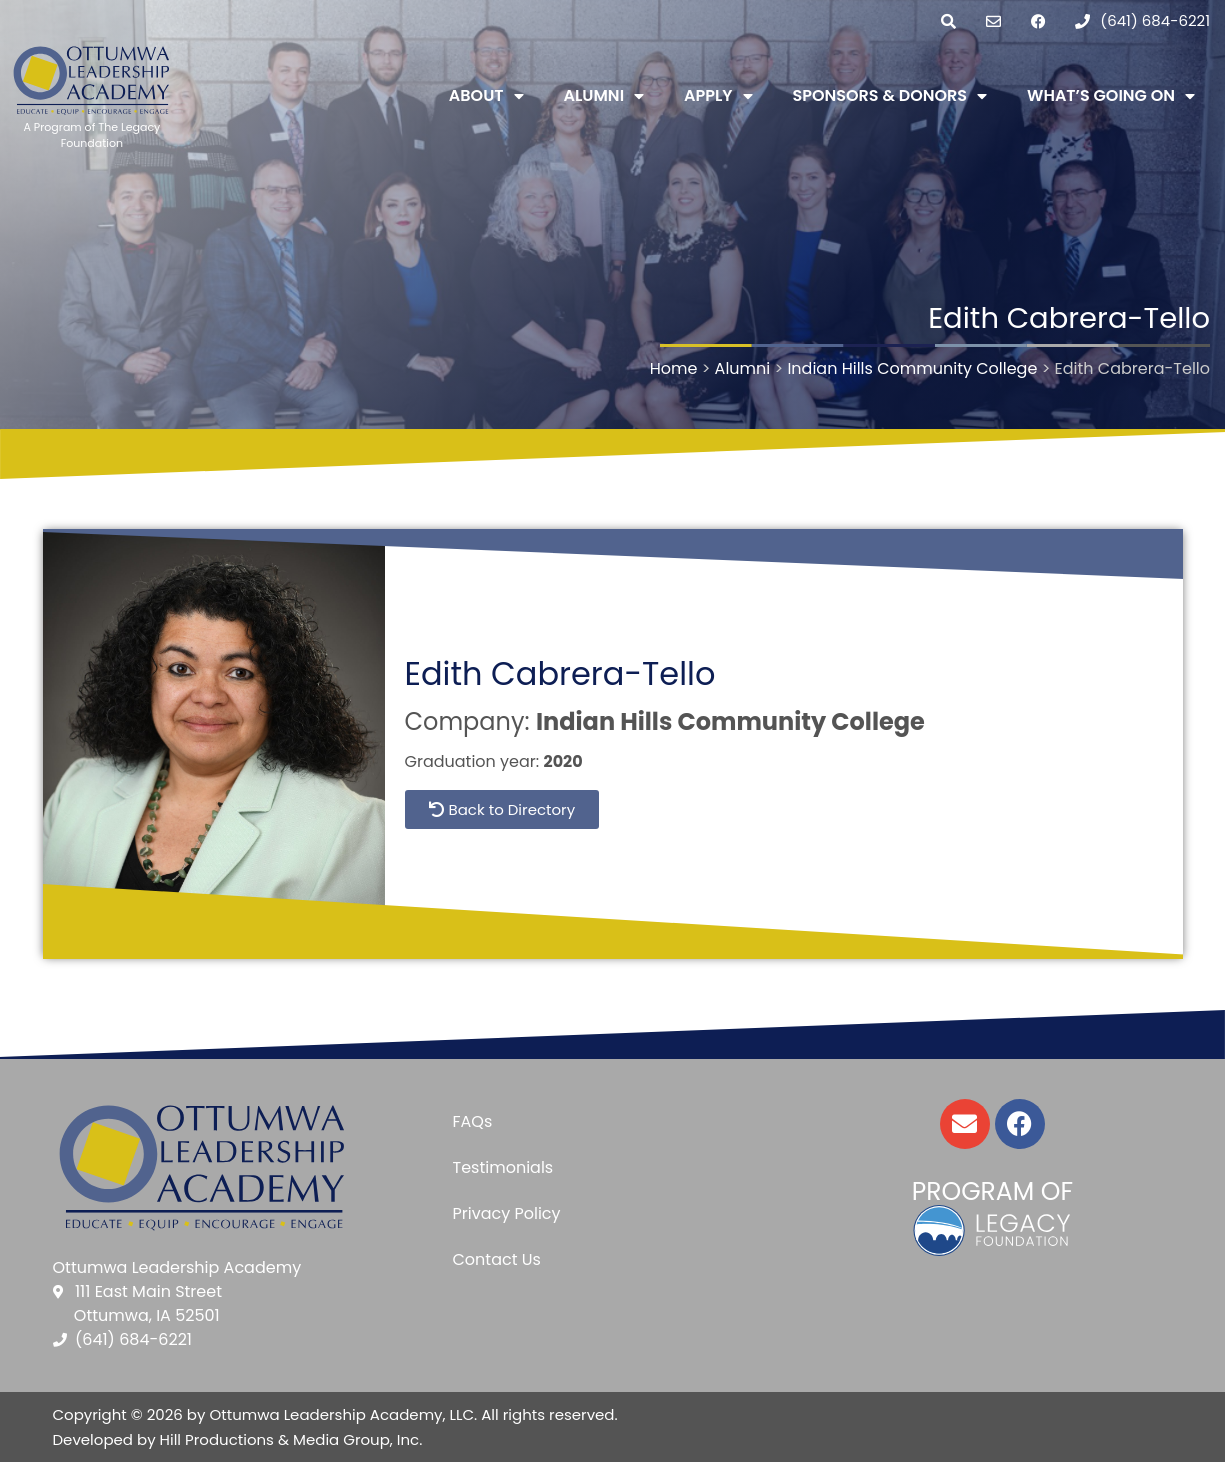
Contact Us (496, 1259)
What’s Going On (1111, 96)
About (486, 96)
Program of (992, 1191)
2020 (563, 761)
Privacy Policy (506, 1213)
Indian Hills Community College (730, 721)
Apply (718, 96)
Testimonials (502, 1167)
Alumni (604, 96)
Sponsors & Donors (890, 96)
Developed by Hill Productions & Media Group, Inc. (238, 1439)
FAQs (472, 1121)
